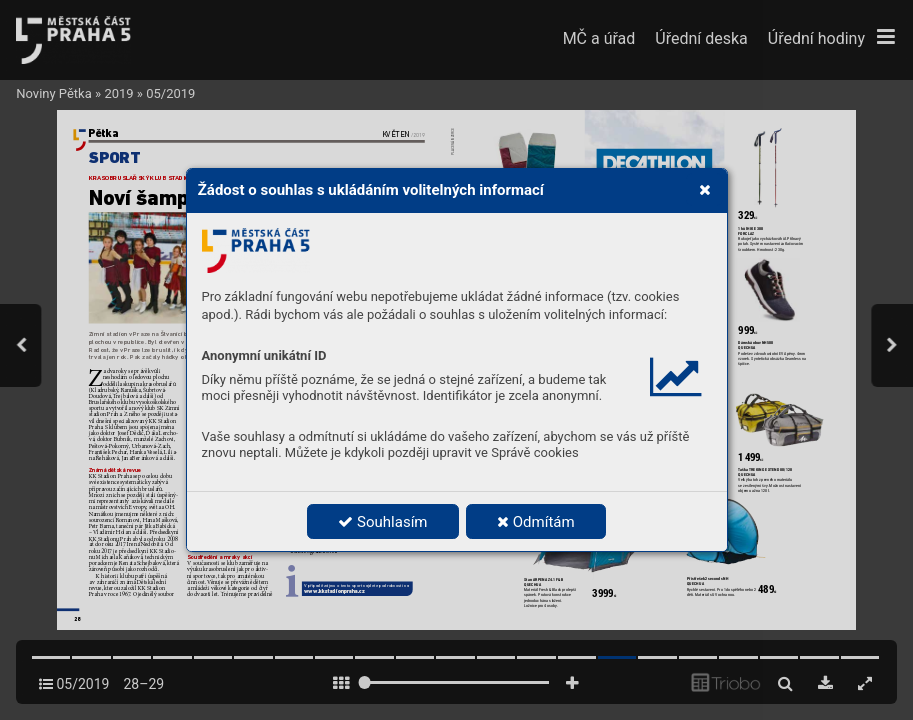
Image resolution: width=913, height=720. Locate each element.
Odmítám (536, 522)
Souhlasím (382, 522)
